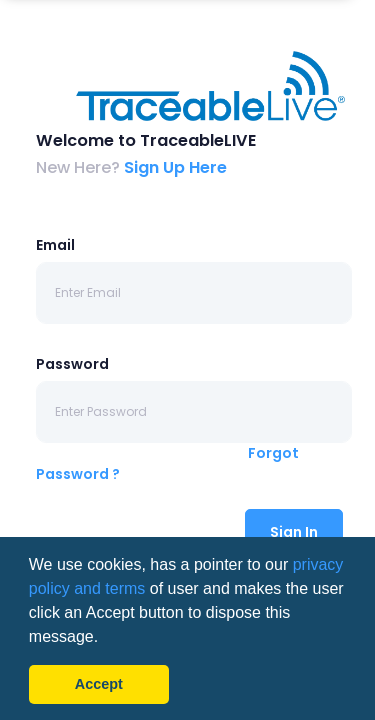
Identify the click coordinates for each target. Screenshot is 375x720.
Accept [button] (99, 684)
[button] (106, 638)
